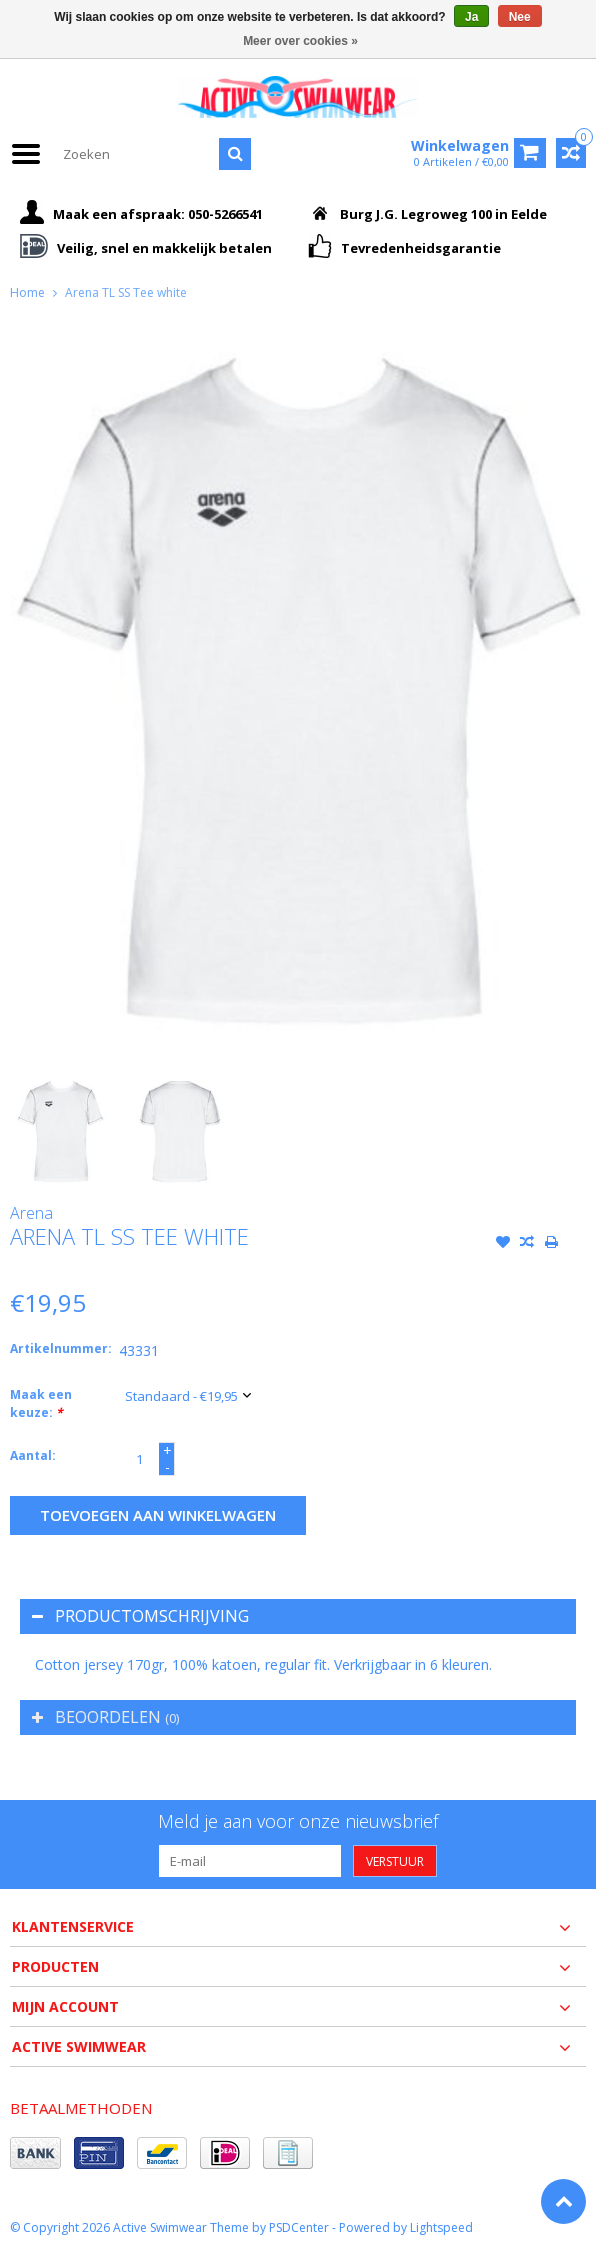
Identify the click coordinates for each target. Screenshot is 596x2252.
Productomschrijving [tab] (140, 1616)
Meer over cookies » (300, 41)
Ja (471, 17)
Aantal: (33, 1455)
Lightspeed (441, 2227)
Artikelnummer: (60, 1348)
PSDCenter (299, 2227)
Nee (520, 17)
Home (27, 292)
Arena (31, 1213)
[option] (60, 1131)
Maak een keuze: (41, 1403)
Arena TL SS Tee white (126, 292)
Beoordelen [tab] (105, 1717)
